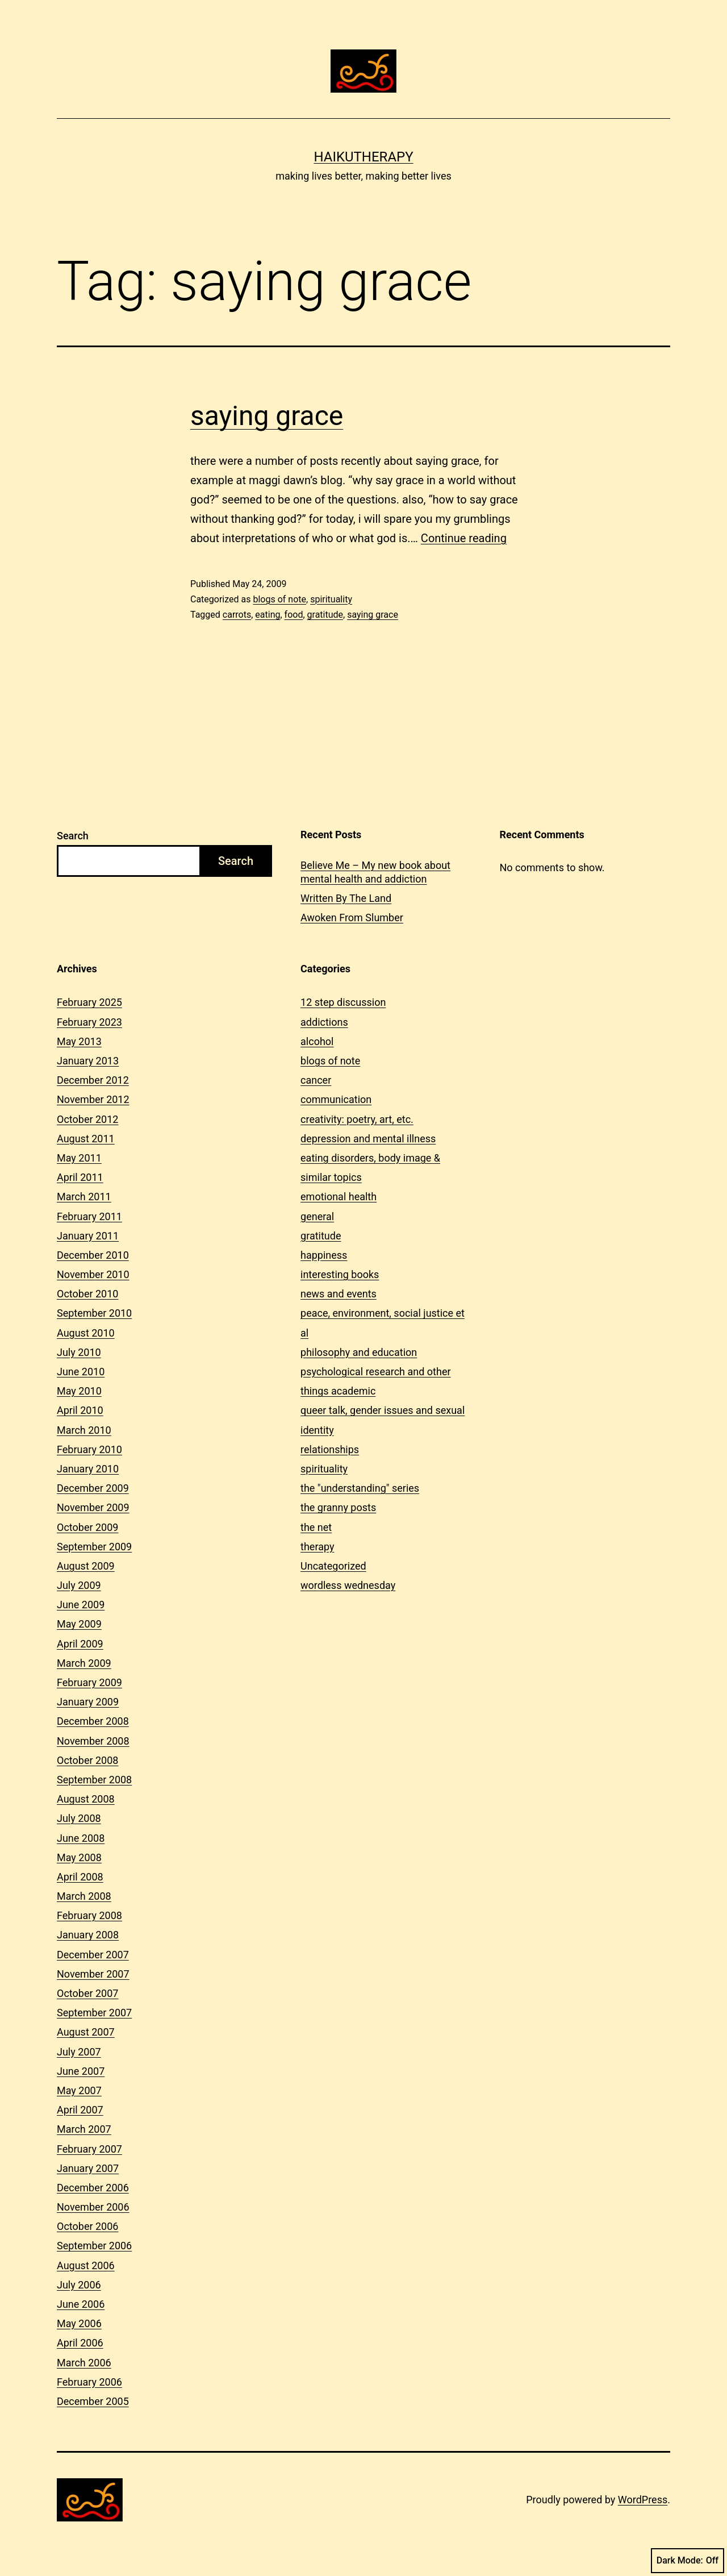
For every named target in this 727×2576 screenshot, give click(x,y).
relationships (329, 1449)
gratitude (325, 614)
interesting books (339, 1274)
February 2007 (89, 2149)
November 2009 (93, 1507)
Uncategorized (333, 1566)
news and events (338, 1294)
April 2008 (80, 1877)
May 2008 (79, 1857)
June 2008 (81, 1838)
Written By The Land (345, 898)
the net (316, 1527)
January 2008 (88, 1935)
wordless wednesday (347, 1585)
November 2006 (93, 2207)
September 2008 (94, 1780)
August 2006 (86, 2265)
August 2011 (86, 1139)
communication (335, 1099)
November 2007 (93, 1974)
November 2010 (93, 1274)
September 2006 (94, 2246)
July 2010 (79, 1352)
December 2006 (93, 2188)
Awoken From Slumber (351, 917)
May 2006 (79, 2323)
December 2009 (93, 1488)
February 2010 (89, 1449)
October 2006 (87, 2226)
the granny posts (338, 1507)
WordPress (642, 2500)
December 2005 (93, 2401)
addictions (324, 1022)
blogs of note (279, 599)
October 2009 (87, 1527)
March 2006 (84, 2363)
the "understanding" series (359, 1488)
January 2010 (88, 1469)
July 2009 (79, 1585)
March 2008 (84, 1896)
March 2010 (84, 1430)
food (294, 614)
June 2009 (81, 1604)
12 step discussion (343, 1002)
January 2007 (88, 2168)
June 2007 (81, 2071)
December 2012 (93, 1080)
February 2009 (89, 1682)
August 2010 (86, 1333)
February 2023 (89, 1022)
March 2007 (84, 2129)
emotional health (338, 1196)
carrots (237, 614)
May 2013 (79, 1041)
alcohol (316, 1041)
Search (73, 836)
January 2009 (88, 1702)
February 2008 (89, 1915)
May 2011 (79, 1158)
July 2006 (79, 2285)
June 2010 (81, 1372)
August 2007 (86, 2032)
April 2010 (80, 1410)
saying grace (266, 415)
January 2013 (88, 1061)
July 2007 (79, 2052)
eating (267, 614)
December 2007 (93, 1955)
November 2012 (93, 1099)
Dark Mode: (687, 2560)
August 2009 (86, 1566)
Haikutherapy (363, 157)
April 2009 (80, 1644)
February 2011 (89, 1216)
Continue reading (464, 538)
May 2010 (79, 1391)
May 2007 (79, 2090)
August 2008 (86, 1799)
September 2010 (94, 1313)
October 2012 (87, 1119)
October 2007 (87, 1993)
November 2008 (93, 1741)
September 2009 (94, 1547)
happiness (323, 1255)
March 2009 (84, 1663)
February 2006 (89, 2382)
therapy (317, 1547)
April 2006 (80, 2343)
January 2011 (88, 1236)
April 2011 (80, 1177)
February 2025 (89, 1002)
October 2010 (87, 1294)
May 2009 (79, 1624)
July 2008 (79, 1818)
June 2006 (81, 2304)
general (317, 1216)
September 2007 (94, 2013)
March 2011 (84, 1196)
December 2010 (93, 1255)
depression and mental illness (368, 1139)
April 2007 (80, 2110)
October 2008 (87, 1760)
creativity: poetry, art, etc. (356, 1119)
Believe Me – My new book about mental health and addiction (375, 871)
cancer (315, 1080)
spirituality (331, 599)
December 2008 (93, 1721)
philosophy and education (358, 1352)
